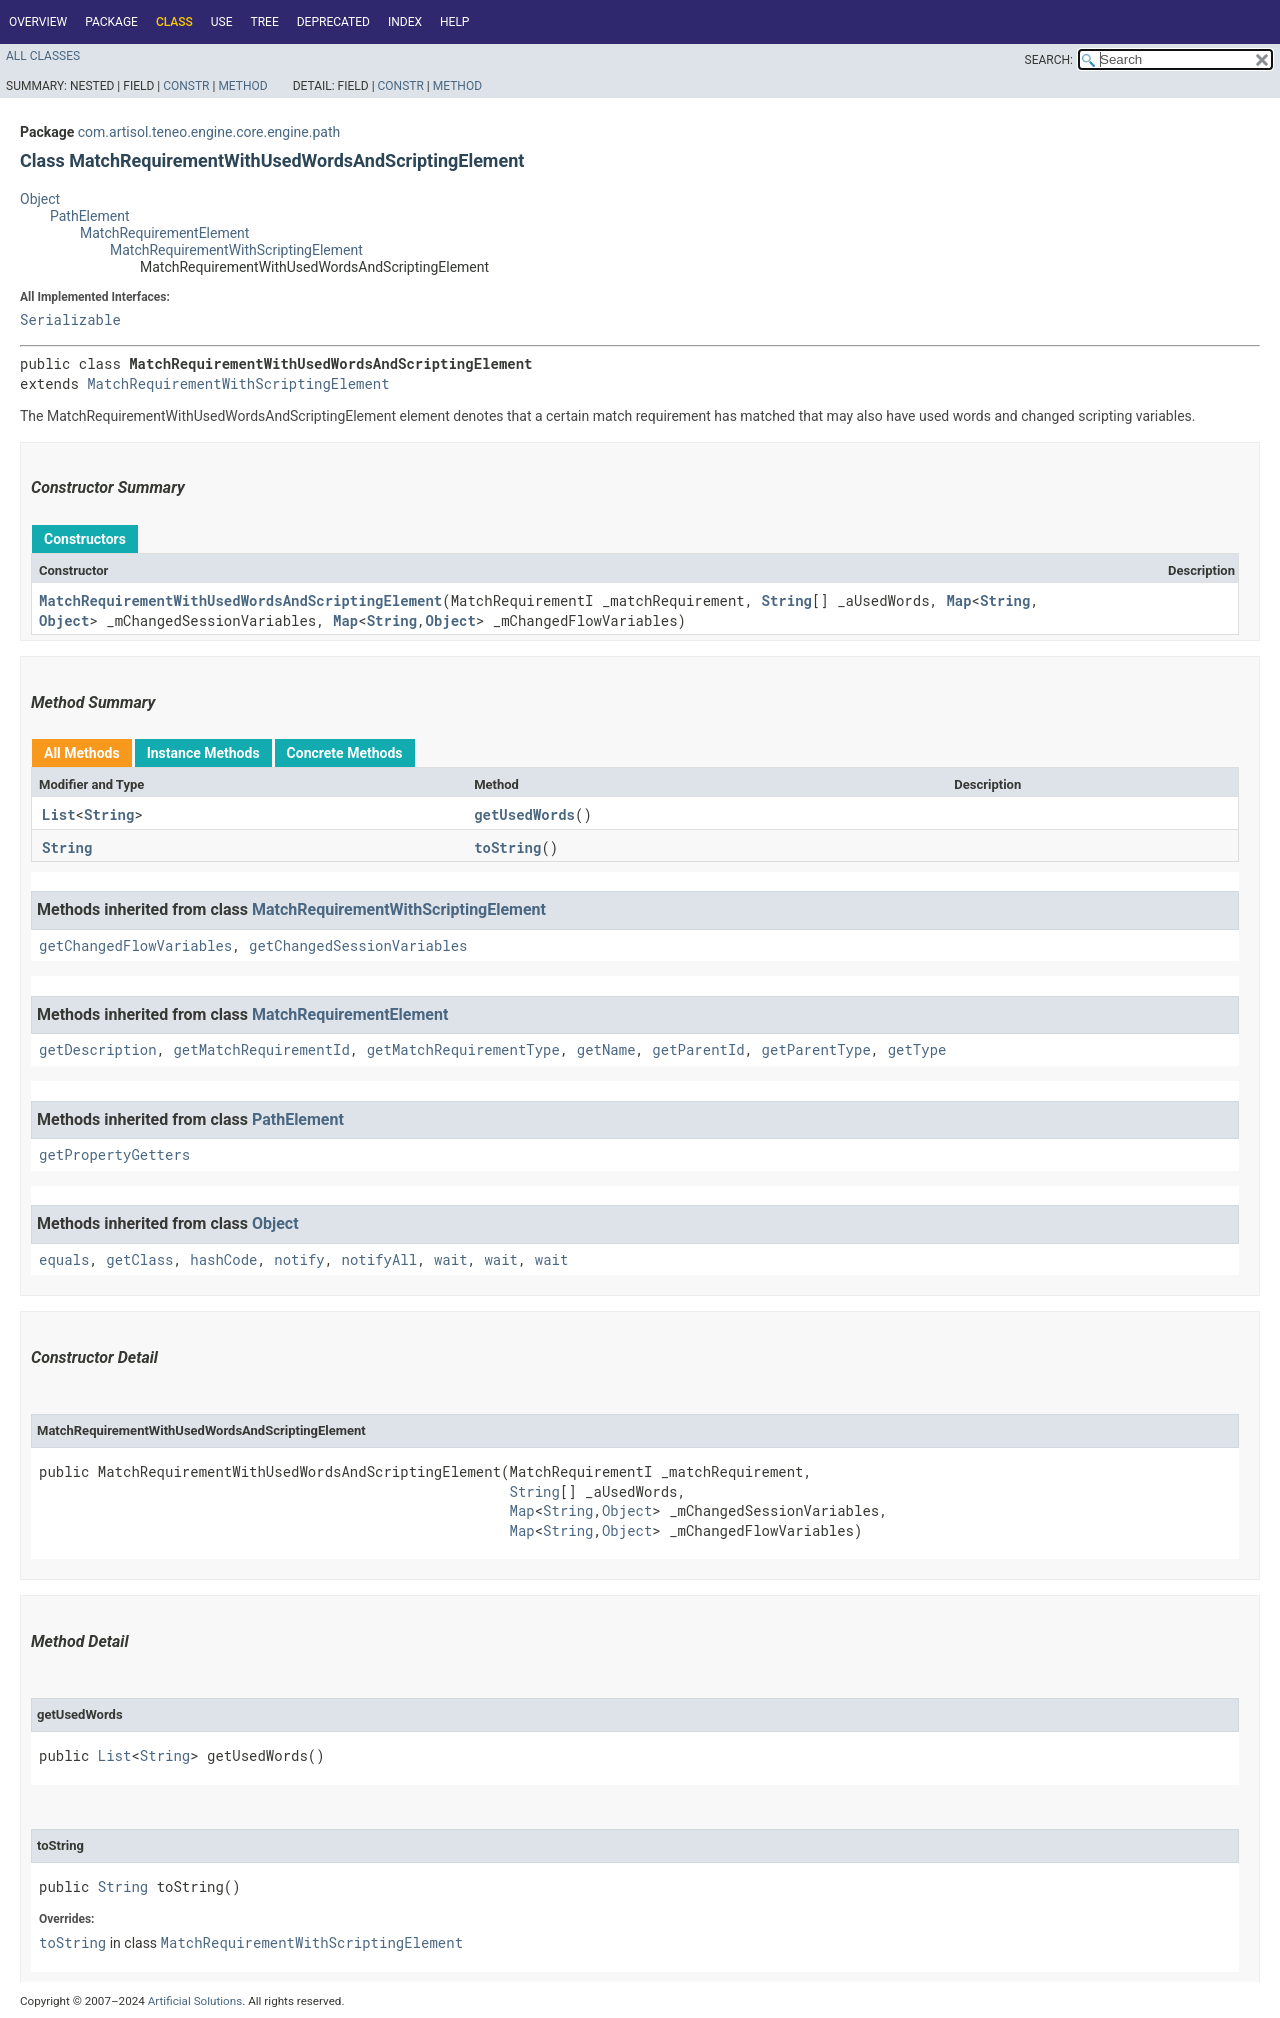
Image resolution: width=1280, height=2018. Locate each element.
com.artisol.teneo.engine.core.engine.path (209, 132)
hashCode (223, 1259)
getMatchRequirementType (463, 1049)
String (787, 600)
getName (606, 1049)
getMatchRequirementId (261, 1049)
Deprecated (333, 22)
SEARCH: (1049, 60)
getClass (139, 1259)
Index (405, 22)
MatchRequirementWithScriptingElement (236, 250)
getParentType (816, 1049)
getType (917, 1049)
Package (111, 22)
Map (958, 600)
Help (454, 22)
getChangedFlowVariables (135, 945)
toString (507, 847)
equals (64, 1259)
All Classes (43, 56)
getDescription (98, 1049)
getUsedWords (524, 814)
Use (222, 22)
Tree (265, 22)
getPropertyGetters (114, 1154)
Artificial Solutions (195, 2001)
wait (451, 1259)
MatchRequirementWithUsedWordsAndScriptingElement (240, 600)
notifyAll (380, 1259)
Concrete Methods (345, 753)
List (59, 814)
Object (40, 199)
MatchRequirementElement (164, 233)
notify (299, 1259)
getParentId (698, 1049)
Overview (38, 22)
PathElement (89, 216)
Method (242, 86)
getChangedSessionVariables (358, 945)
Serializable (70, 319)
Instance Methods (203, 753)
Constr (186, 86)
